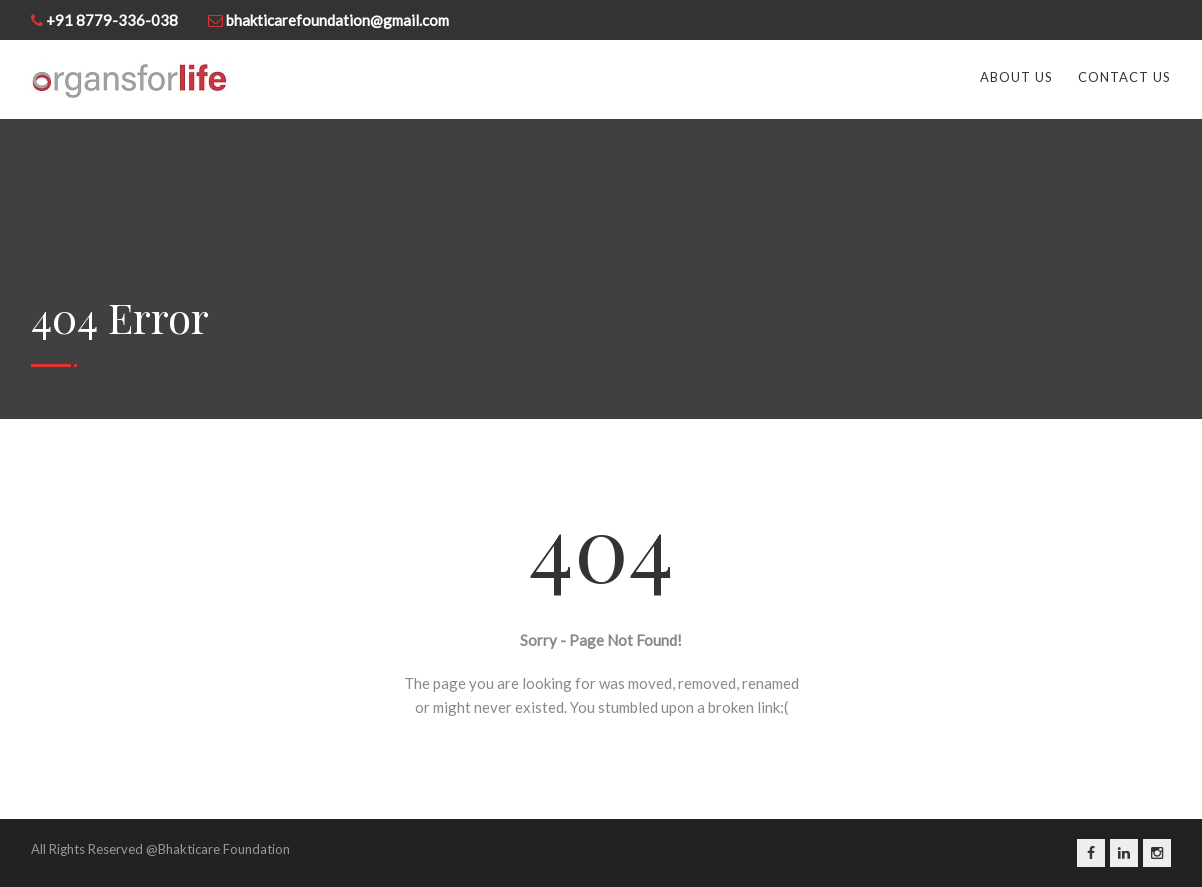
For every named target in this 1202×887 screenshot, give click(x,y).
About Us (1016, 77)
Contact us (1124, 77)
